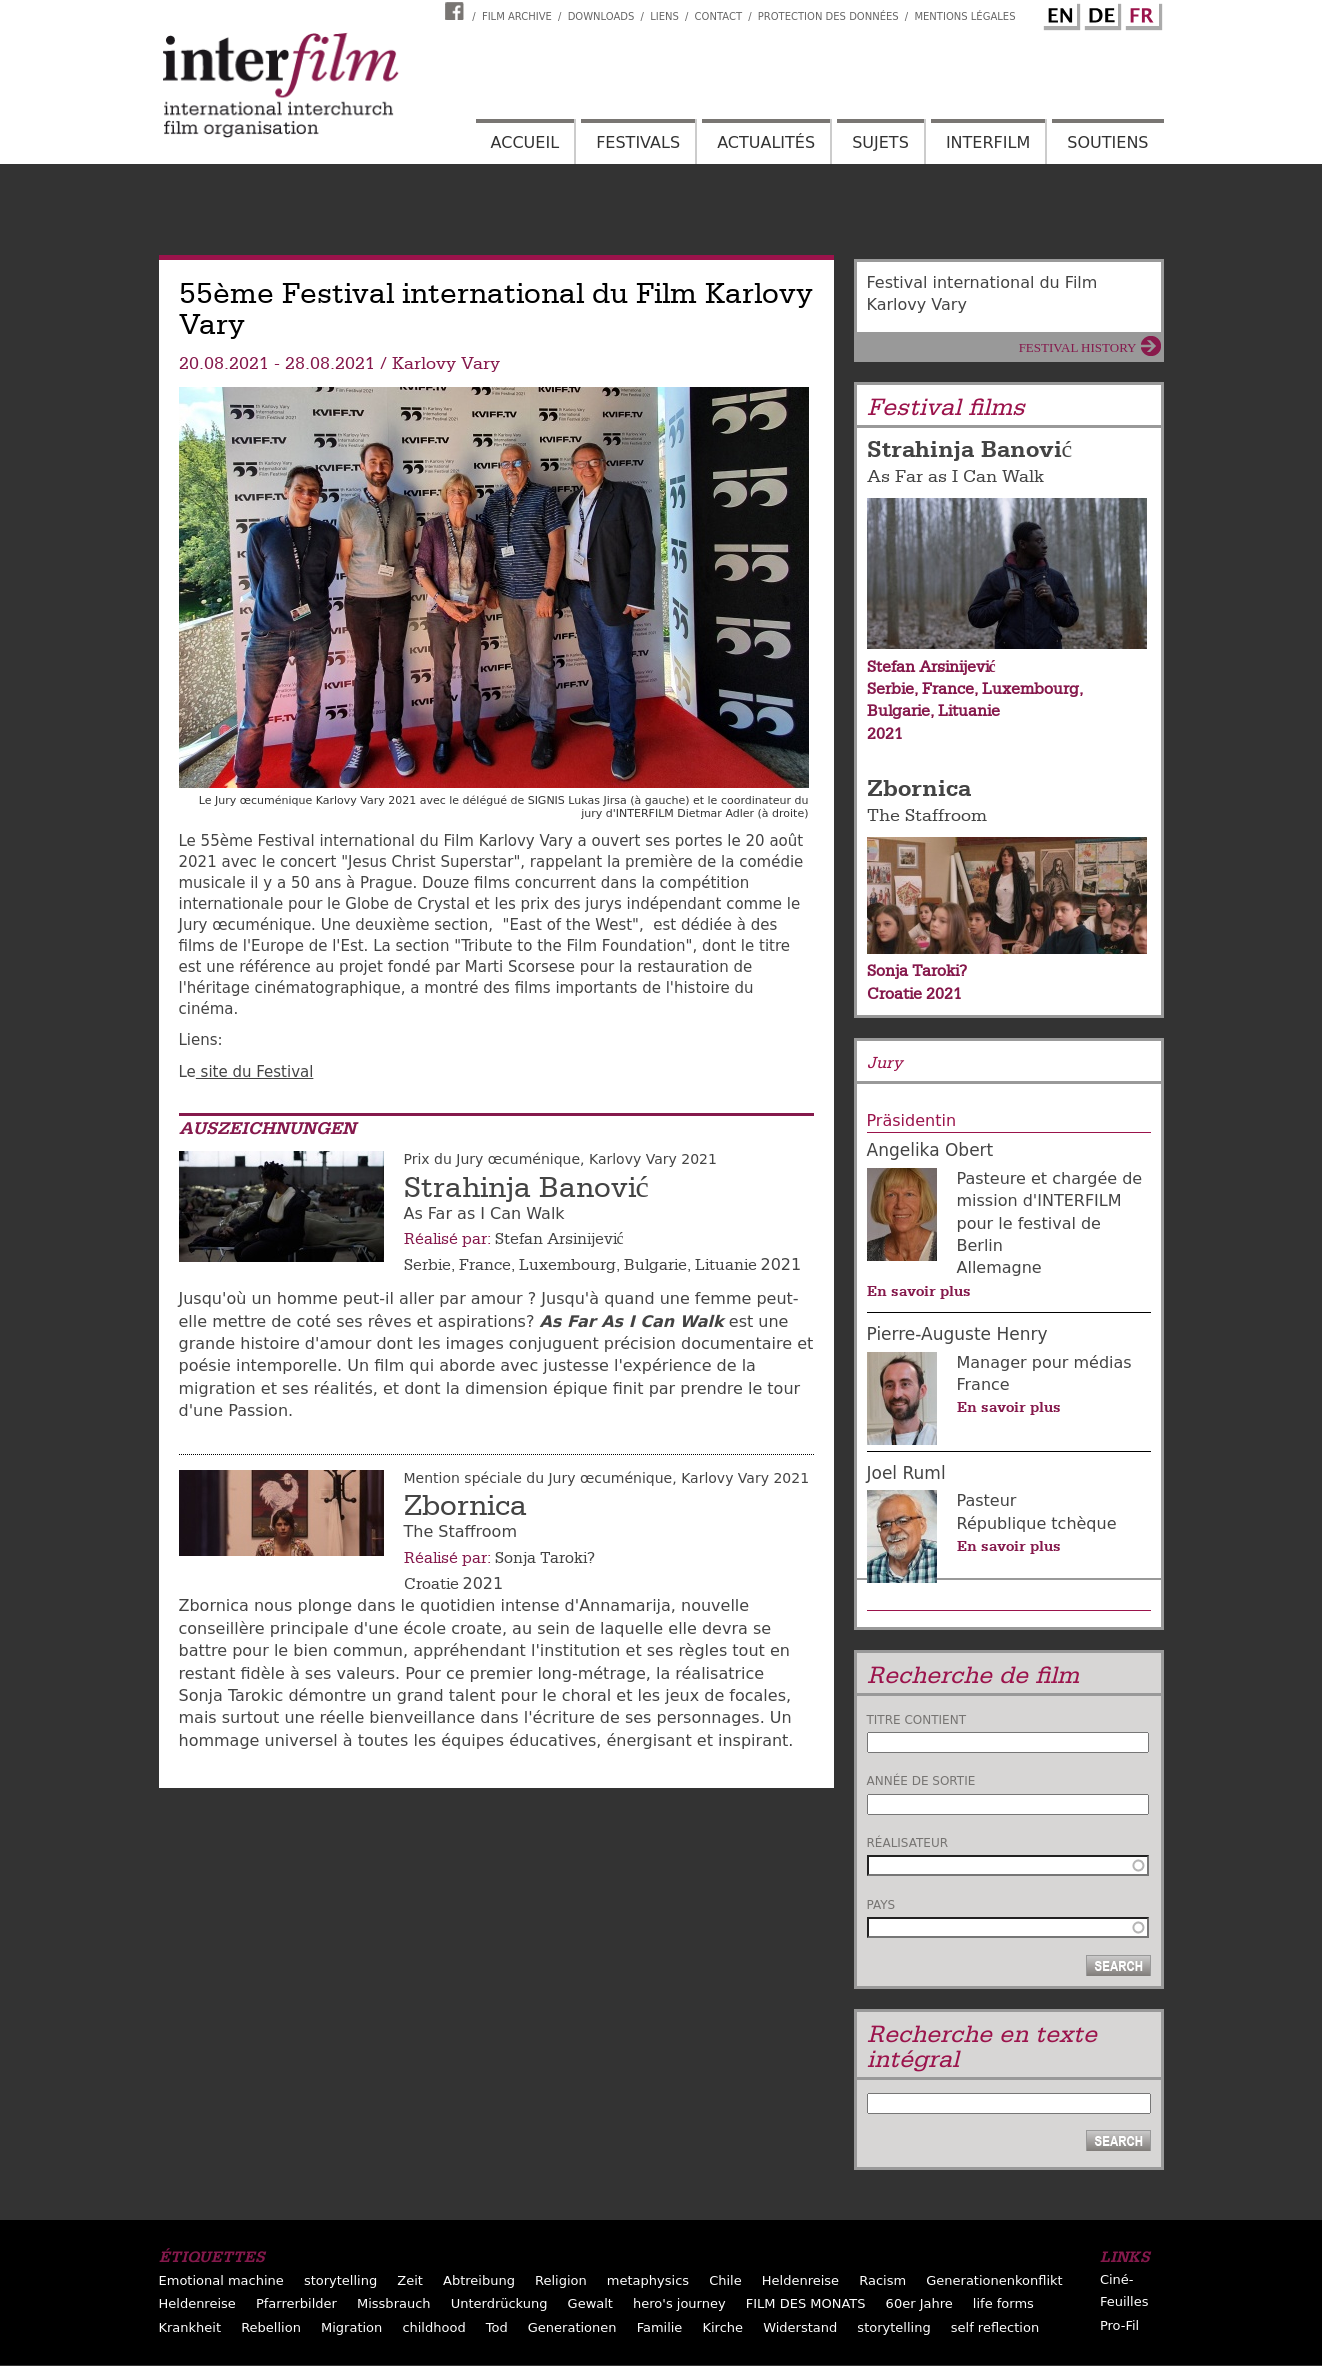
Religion (561, 2280)
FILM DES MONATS (806, 2303)
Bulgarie (655, 1265)
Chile (725, 2280)
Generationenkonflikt (994, 2280)
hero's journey (679, 2303)
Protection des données (828, 16)
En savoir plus (919, 1291)
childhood (433, 2327)
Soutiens (1107, 142)
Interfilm (988, 142)
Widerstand (800, 2327)
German (1100, 13)
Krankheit (190, 2327)
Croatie (431, 1584)
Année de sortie (921, 1781)
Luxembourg (567, 1265)
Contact (718, 16)
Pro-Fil (1119, 2325)
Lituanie (726, 1265)
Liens (664, 16)
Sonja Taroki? (545, 1558)
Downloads (601, 16)
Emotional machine (221, 2280)
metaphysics (648, 2280)
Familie (660, 2327)
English (1059, 13)
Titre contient (917, 1720)
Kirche (722, 2327)
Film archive (517, 16)
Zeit (410, 2280)
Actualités (766, 142)
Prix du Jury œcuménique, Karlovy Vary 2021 (560, 1159)
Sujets (880, 142)
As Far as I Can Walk (955, 476)
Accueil (525, 142)
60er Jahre (919, 2303)
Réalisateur (908, 1843)
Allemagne (999, 1267)
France (485, 1265)
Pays (881, 1905)
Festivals (638, 142)
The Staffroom (927, 815)
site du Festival (255, 1072)
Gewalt (590, 2303)
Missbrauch (394, 2303)
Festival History (1078, 347)
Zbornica (465, 1506)
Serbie (427, 1265)
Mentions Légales (964, 16)
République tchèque (1037, 1523)
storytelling (340, 2280)
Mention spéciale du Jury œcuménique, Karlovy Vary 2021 (607, 1478)
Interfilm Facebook (457, 11)
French (1141, 13)
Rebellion (271, 2327)
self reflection (995, 2327)
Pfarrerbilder (296, 2303)
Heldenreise (800, 2280)
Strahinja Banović (526, 1188)
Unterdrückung (499, 2303)
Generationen (572, 2327)
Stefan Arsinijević (559, 1239)
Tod (497, 2327)
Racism (882, 2280)
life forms (1003, 2303)
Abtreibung (479, 2280)
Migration (351, 2327)
